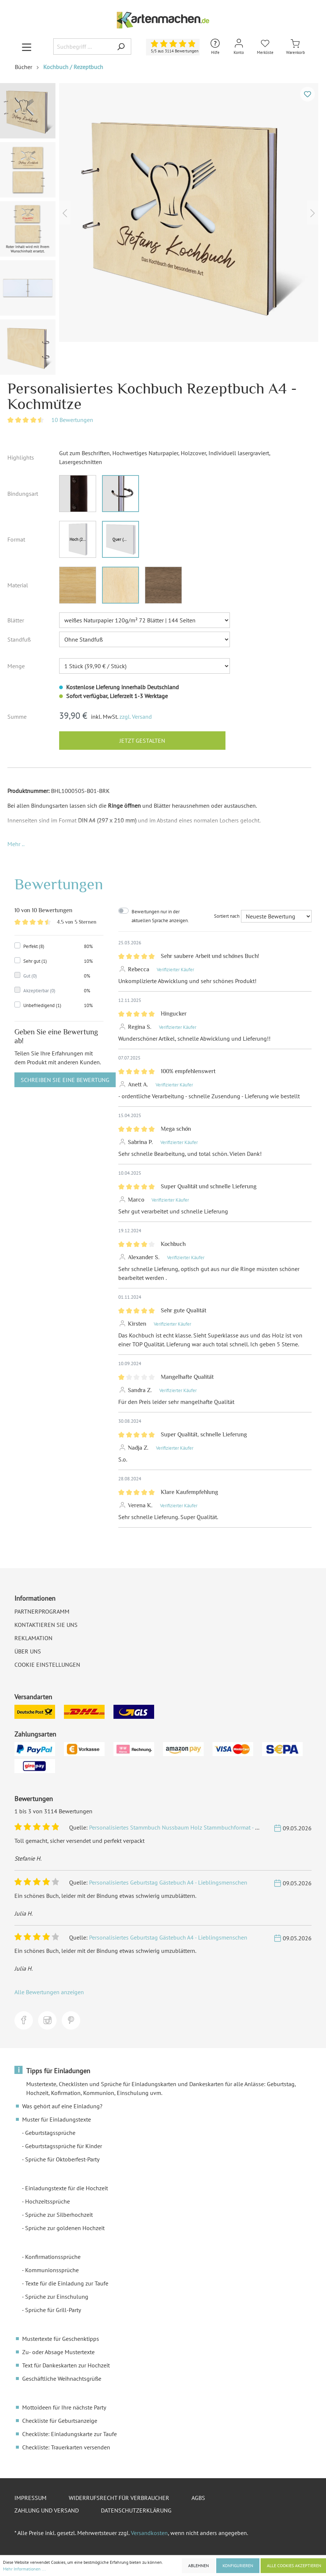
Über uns (27, 1651)
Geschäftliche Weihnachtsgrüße (61, 2378)
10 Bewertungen (72, 419)
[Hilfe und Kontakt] (215, 47)
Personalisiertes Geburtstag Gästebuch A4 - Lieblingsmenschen (168, 1882)
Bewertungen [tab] (58, 884)
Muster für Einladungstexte (56, 2119)
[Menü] (26, 47)
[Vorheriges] (64, 212)
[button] (15, 844)
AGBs (198, 2497)
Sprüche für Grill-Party (53, 2310)
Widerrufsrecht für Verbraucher (119, 2497)
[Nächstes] (312, 212)
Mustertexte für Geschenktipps (60, 2338)
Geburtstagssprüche (50, 2132)
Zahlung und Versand (46, 2510)
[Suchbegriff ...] (82, 46)
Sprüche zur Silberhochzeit (59, 2214)
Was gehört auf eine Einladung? (62, 2106)
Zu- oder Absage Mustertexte (58, 2352)
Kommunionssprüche (52, 2270)
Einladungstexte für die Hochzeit (66, 2188)
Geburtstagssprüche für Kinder (63, 2146)
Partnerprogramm (41, 1611)
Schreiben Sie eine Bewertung (65, 1079)
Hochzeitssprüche (47, 2201)
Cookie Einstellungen (47, 1664)
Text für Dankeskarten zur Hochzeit (66, 2365)
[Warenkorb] (295, 47)
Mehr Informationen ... (24, 2569)
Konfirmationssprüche (53, 2256)
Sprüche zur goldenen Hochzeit (65, 2228)
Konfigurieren (238, 2565)
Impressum (30, 2497)
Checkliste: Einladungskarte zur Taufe (69, 2434)
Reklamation (33, 1638)
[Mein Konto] (239, 47)
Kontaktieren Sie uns (46, 1624)
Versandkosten (149, 2532)
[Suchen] (121, 46)
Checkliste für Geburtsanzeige (59, 2420)
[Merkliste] (265, 47)
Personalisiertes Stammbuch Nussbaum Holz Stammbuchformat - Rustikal (182, 1827)
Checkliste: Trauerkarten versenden (66, 2447)
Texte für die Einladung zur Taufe (66, 2283)
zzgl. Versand (135, 716)
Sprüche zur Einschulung (56, 2296)
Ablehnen (198, 2565)
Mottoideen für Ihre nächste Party (64, 2407)
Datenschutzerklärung (136, 2510)
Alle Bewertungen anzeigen (49, 1992)
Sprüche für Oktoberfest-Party (62, 2159)
